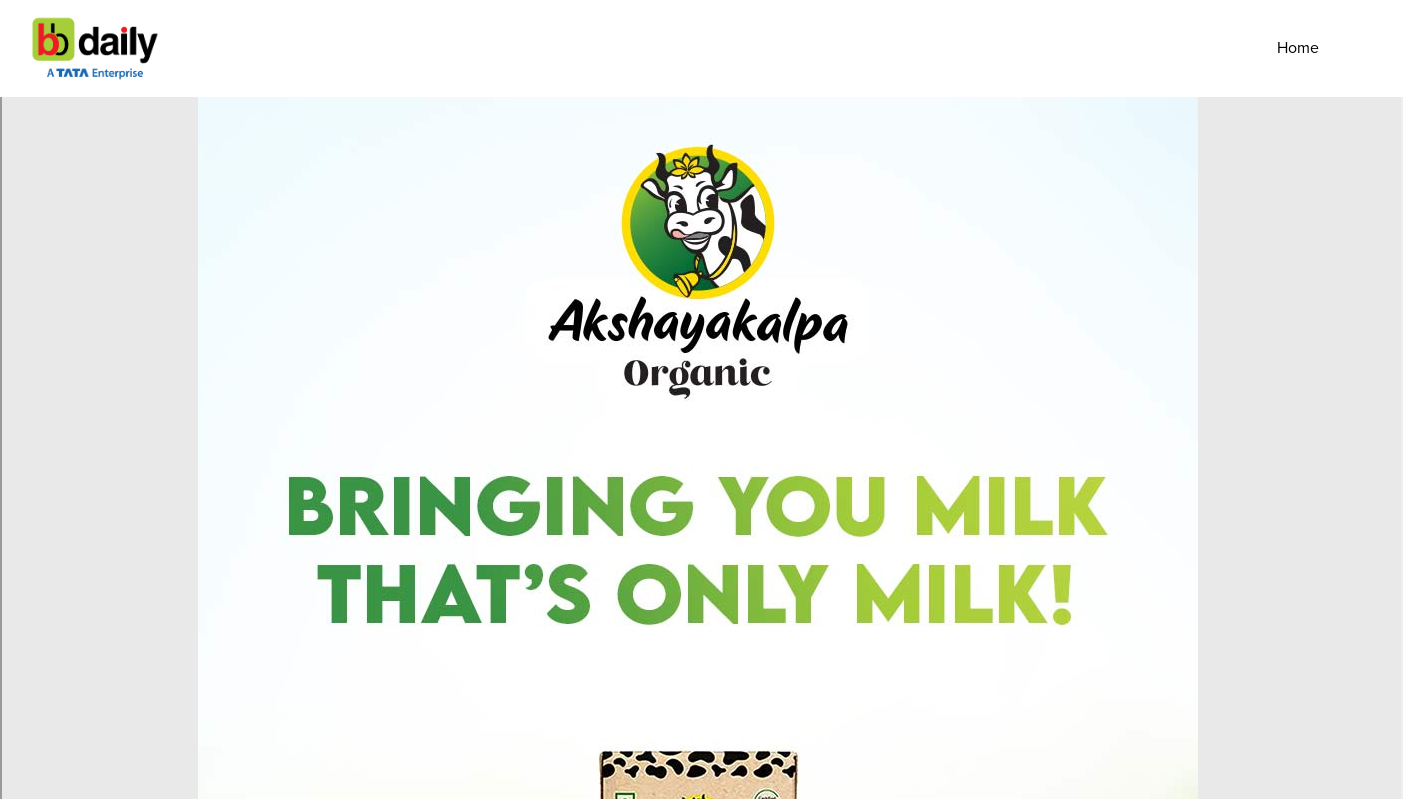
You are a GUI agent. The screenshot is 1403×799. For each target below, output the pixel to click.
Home (1298, 48)
